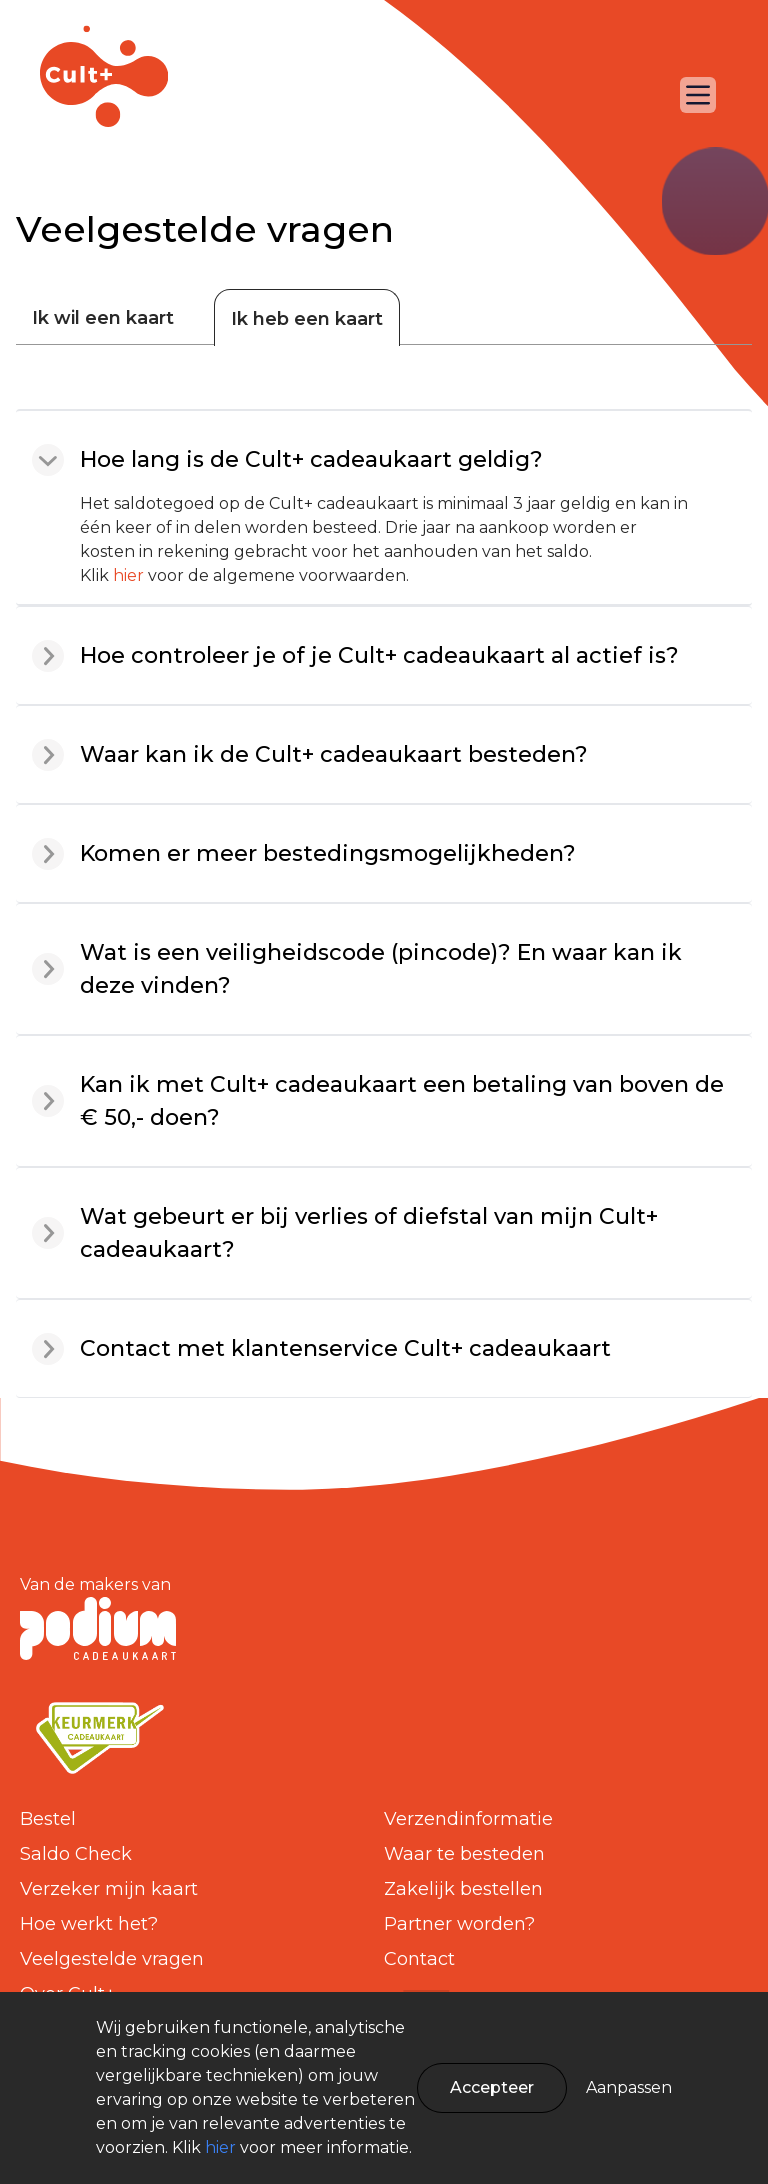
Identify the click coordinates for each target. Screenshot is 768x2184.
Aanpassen (629, 2087)
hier (128, 575)
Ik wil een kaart (103, 318)
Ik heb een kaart (307, 319)
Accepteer (492, 2087)
